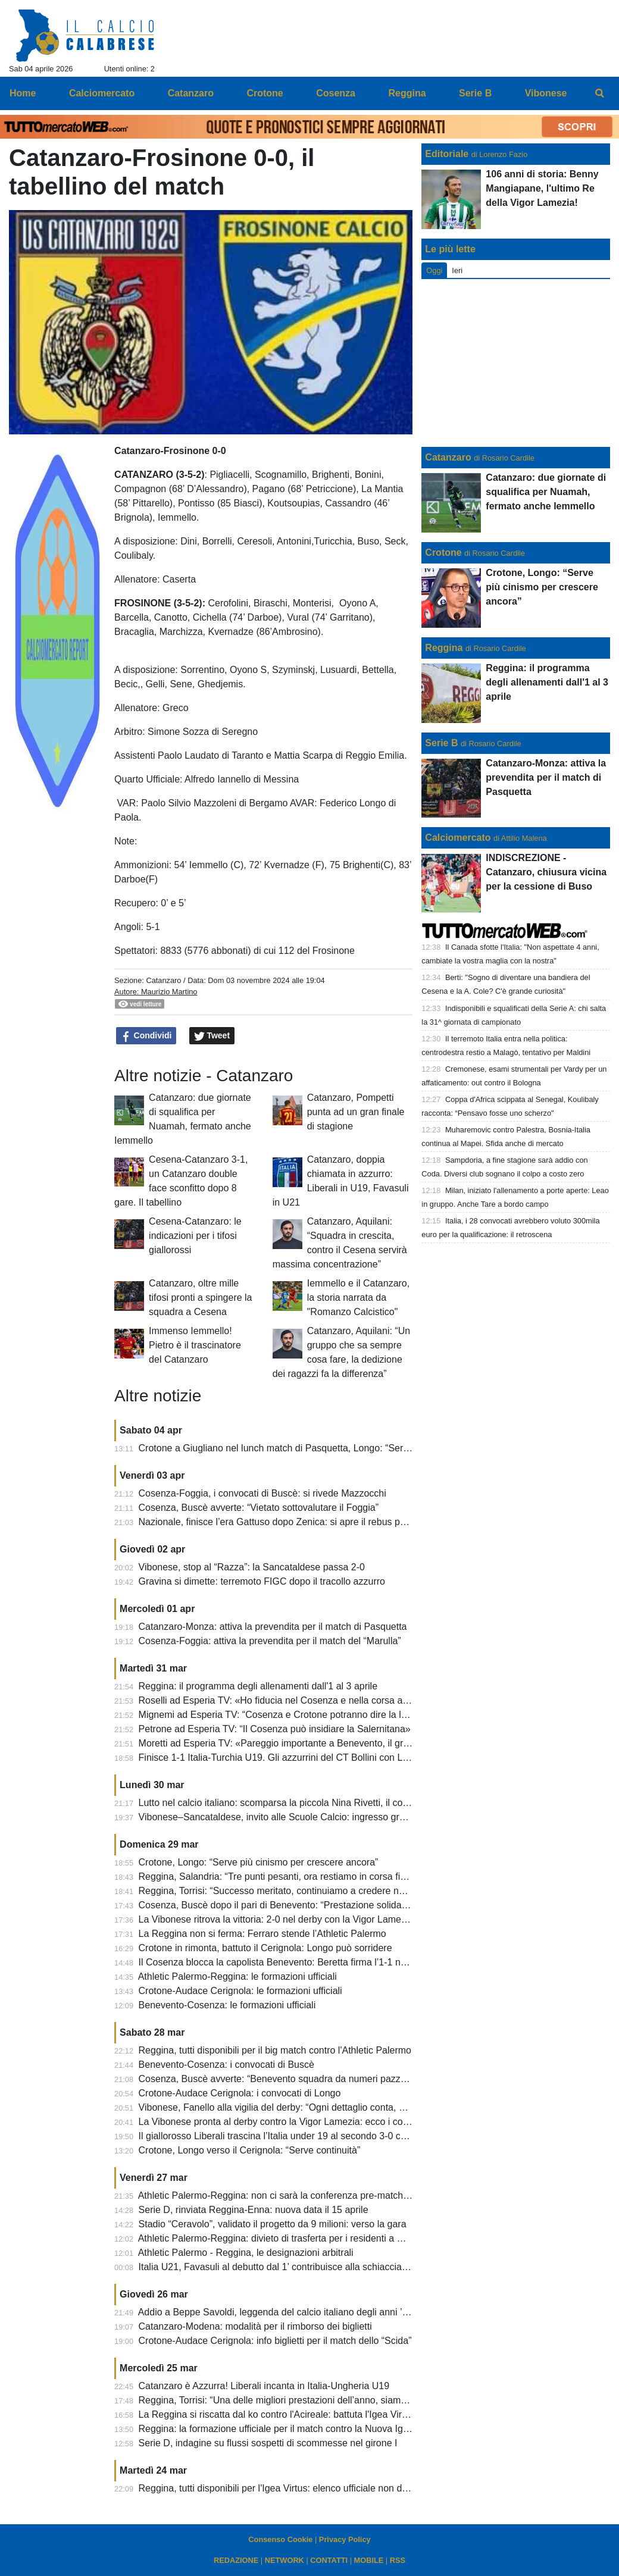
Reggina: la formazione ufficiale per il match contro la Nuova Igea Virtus (289, 2429)
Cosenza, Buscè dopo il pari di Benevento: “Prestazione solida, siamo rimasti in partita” (322, 1905)
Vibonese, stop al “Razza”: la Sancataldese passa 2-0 (252, 1567)
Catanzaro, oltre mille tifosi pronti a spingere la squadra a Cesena (200, 1297)
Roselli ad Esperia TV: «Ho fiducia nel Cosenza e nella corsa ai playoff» (290, 1700)
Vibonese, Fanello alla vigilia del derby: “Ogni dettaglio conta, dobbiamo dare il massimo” (326, 2107)
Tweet (212, 1036)
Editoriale (446, 154)
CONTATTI (329, 2560)
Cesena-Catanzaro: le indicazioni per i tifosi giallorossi (195, 1235)
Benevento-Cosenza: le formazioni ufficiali (227, 2005)
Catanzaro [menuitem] (191, 93)
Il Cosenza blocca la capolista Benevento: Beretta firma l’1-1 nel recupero (293, 1962)
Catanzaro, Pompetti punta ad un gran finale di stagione (356, 1112)
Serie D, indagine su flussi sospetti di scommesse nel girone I (268, 2443)
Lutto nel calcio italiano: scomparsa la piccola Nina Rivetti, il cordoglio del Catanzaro (316, 1803)
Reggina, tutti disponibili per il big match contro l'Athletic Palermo (275, 2050)
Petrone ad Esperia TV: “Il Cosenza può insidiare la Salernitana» (275, 1729)
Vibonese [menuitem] (546, 93)
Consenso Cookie (280, 2539)
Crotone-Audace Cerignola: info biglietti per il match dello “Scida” (275, 2341)
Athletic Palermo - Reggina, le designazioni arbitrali (246, 2253)
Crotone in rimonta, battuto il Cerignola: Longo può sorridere (265, 1948)
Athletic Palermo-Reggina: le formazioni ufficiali (237, 1976)
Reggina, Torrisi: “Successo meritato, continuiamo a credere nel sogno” (288, 1891)
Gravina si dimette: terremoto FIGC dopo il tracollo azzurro (262, 1581)
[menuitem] (599, 93)
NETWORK (284, 2560)
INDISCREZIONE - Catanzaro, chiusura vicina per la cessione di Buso (546, 872)
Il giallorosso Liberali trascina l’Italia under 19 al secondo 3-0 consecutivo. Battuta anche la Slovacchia (354, 2136)
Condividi (146, 1036)
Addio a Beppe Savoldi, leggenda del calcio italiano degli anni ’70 (275, 2312)
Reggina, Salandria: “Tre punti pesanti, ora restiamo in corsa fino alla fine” (294, 1876)
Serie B (441, 743)
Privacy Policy (345, 2539)
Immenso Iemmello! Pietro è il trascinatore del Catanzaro (195, 1345)
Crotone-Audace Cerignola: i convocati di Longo (240, 2093)
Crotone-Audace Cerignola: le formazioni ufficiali (240, 1991)
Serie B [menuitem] (475, 93)
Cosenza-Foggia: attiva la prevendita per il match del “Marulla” (270, 1641)
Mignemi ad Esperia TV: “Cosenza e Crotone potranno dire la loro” (278, 1715)
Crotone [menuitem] (264, 93)
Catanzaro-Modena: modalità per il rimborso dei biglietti (255, 2326)
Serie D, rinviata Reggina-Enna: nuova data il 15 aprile (253, 2210)
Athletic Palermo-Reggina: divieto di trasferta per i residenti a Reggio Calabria (301, 2238)
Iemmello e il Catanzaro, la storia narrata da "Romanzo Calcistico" (358, 1297)
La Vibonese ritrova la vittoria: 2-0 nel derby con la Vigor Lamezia (276, 1919)
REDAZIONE (236, 2560)
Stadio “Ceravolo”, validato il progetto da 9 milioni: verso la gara (273, 2224)
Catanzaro (163, 980)
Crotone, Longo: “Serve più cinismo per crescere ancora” (259, 1862)
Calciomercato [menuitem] (102, 93)
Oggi (434, 270)
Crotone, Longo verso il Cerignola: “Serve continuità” (250, 2150)
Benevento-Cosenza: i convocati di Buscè (226, 2064)
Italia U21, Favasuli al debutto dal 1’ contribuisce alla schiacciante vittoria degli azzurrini (323, 2267)
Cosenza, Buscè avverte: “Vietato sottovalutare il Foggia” (259, 1508)
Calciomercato (457, 837)
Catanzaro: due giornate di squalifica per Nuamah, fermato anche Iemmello (546, 491)
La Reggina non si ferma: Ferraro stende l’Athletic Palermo (262, 1934)
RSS (397, 2560)
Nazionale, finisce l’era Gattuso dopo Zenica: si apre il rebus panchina (286, 1522)
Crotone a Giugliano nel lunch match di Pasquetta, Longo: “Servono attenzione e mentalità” (331, 1448)
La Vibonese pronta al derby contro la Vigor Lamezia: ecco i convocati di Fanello (308, 2122)
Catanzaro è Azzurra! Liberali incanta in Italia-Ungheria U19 (264, 2386)
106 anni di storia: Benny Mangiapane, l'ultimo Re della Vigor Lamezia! (542, 188)
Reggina (443, 648)
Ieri (457, 270)
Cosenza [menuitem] (335, 93)
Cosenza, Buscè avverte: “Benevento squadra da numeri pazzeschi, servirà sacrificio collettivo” (339, 2079)
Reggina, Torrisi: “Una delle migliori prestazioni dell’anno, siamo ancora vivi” (298, 2400)
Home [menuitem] (23, 93)
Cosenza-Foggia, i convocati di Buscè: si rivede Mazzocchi (262, 1493)
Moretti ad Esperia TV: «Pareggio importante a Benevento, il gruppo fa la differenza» (317, 1743)
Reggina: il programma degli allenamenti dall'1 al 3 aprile (258, 1686)
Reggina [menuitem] (407, 93)
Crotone (443, 552)
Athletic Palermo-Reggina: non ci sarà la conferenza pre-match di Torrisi (289, 2195)
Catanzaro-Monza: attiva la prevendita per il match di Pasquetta (273, 1627)
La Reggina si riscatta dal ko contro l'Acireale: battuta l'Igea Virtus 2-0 (285, 2414)
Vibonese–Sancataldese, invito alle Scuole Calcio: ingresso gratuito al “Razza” (304, 1817)
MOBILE (369, 2560)
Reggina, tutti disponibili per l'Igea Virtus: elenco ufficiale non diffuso (282, 2488)
